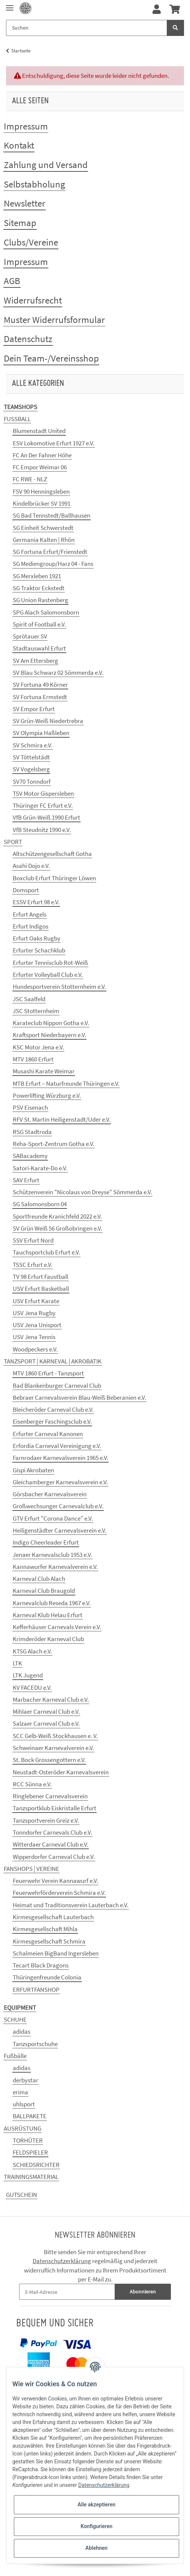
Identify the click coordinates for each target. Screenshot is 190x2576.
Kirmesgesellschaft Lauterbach (53, 1917)
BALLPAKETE (29, 2116)
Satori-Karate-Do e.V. (40, 1168)
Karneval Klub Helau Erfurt (47, 1615)
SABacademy (30, 1156)
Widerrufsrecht (33, 300)
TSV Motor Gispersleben (43, 793)
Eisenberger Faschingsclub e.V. (52, 1421)
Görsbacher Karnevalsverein (50, 1494)
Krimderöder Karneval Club (48, 1639)
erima (20, 2092)
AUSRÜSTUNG (22, 2128)
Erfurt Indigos (30, 926)
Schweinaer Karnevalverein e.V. (53, 1748)
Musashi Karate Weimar (44, 1071)
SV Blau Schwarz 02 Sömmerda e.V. (58, 672)
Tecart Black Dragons (41, 1965)
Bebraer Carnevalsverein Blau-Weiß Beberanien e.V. (79, 1397)
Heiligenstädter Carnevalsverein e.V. (59, 1530)
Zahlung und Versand (46, 165)
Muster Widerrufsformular (54, 320)
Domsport (26, 890)
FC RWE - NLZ (30, 479)
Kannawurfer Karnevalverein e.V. (55, 1567)
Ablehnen (96, 2548)
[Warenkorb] (174, 9)
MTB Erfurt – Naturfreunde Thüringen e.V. (66, 1083)
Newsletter (24, 203)
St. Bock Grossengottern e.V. (49, 1760)
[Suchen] (86, 28)
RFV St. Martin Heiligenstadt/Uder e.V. (62, 1119)
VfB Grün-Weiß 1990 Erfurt (46, 817)
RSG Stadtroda (32, 1132)
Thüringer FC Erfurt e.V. (43, 805)
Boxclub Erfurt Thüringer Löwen (54, 878)
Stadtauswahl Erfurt (39, 648)
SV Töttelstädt (31, 757)
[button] (156, 9)
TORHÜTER (28, 2140)
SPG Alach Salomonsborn (46, 612)
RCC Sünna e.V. (32, 1784)
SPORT (13, 842)
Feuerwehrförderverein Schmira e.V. (59, 1892)
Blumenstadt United (39, 431)
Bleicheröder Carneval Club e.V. (53, 1409)
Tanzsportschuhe (35, 2044)
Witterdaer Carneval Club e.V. (50, 1844)
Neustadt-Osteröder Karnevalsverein (61, 1772)
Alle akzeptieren (96, 2505)
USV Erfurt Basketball (41, 1288)
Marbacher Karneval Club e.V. (51, 1699)
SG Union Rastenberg (40, 600)
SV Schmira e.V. (32, 745)
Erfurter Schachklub (39, 950)
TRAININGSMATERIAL (31, 2177)
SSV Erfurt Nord (33, 1240)
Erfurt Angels (29, 914)
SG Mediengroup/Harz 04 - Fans (53, 564)
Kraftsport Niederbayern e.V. (49, 1035)
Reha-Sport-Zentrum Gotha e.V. (53, 1144)
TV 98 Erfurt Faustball (40, 1276)
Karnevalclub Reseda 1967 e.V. (52, 1603)
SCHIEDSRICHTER (36, 2165)
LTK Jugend (28, 1675)
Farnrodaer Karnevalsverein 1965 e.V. (60, 1458)
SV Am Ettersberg (35, 660)
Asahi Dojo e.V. (31, 866)
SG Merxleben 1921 (37, 576)
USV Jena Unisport (37, 1325)
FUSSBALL (17, 419)
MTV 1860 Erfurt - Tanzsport (48, 1373)
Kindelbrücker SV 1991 (41, 503)
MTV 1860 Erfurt (33, 1059)
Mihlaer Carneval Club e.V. (46, 1711)
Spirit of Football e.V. (39, 624)
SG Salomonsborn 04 (40, 1204)
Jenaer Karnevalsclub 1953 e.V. (52, 1555)
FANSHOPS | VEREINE (31, 1869)
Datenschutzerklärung (62, 2261)
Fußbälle (15, 2056)
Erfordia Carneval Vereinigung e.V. (57, 1446)
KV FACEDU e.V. (32, 1687)
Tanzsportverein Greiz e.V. (46, 1820)
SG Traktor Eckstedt (38, 588)
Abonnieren (143, 2291)
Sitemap (20, 223)
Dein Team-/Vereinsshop (51, 358)
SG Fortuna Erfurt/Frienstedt (50, 552)
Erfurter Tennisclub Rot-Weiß (50, 962)
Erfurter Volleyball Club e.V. (48, 974)
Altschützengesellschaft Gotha (52, 854)
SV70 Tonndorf (32, 781)
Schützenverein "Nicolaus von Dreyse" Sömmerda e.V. (82, 1192)
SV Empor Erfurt (34, 709)
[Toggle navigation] (9, 4)
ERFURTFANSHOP (36, 1989)
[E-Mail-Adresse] (67, 2292)
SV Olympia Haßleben (41, 733)
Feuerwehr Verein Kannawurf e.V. (55, 1881)
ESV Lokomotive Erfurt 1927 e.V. (53, 443)
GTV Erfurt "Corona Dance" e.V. (53, 1518)
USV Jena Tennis (34, 1337)
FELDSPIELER (30, 2152)
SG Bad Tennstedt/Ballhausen (51, 515)
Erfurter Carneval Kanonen (48, 1434)
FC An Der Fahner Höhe (42, 455)
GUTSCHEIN (21, 2195)
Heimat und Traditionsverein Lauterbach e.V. (71, 1905)
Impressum (26, 126)
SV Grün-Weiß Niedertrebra (48, 721)
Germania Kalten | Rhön (44, 540)
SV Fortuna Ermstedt (40, 697)
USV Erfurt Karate (36, 1301)
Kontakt (19, 145)
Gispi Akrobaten (33, 1470)
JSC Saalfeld (29, 999)
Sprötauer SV (30, 636)
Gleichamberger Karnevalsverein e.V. (60, 1482)
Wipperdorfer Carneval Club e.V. (54, 1857)
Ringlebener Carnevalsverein (50, 1796)
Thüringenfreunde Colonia (47, 1977)
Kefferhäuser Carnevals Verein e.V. (57, 1627)
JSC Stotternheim (36, 1011)
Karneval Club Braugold (44, 1590)
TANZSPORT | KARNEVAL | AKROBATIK (53, 1361)
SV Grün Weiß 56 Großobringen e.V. (57, 1228)
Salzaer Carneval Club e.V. (46, 1723)
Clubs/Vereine (31, 242)
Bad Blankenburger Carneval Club (57, 1385)
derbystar (25, 2080)
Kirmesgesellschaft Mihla (45, 1929)
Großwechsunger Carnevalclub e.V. (58, 1506)
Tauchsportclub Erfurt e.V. (46, 1252)
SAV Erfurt (26, 1180)
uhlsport (24, 2104)
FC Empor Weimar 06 (40, 467)
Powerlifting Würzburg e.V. (47, 1095)
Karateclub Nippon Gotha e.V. (51, 1023)
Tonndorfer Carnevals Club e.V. (52, 1832)
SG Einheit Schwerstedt (43, 528)
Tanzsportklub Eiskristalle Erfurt (54, 1808)
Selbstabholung (34, 184)
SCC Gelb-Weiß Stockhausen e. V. (55, 1736)
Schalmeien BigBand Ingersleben (56, 1953)
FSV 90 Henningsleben (41, 491)
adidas (21, 2031)
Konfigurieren (96, 2526)
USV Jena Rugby (34, 1313)
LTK (17, 1663)
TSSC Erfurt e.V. (32, 1264)
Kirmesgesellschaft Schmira (49, 1941)
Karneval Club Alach (39, 1578)
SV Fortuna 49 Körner (40, 684)
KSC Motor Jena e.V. (38, 1047)
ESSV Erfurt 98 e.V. (36, 902)
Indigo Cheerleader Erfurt (46, 1542)
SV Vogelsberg (31, 769)
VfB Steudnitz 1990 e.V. (42, 830)
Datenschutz (28, 339)
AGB (12, 281)
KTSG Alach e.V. (32, 1651)
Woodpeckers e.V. (35, 1349)
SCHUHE (15, 2019)
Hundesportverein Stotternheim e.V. (59, 986)
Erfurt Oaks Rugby (36, 938)
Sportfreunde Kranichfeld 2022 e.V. (57, 1216)
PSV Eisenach (30, 1107)
